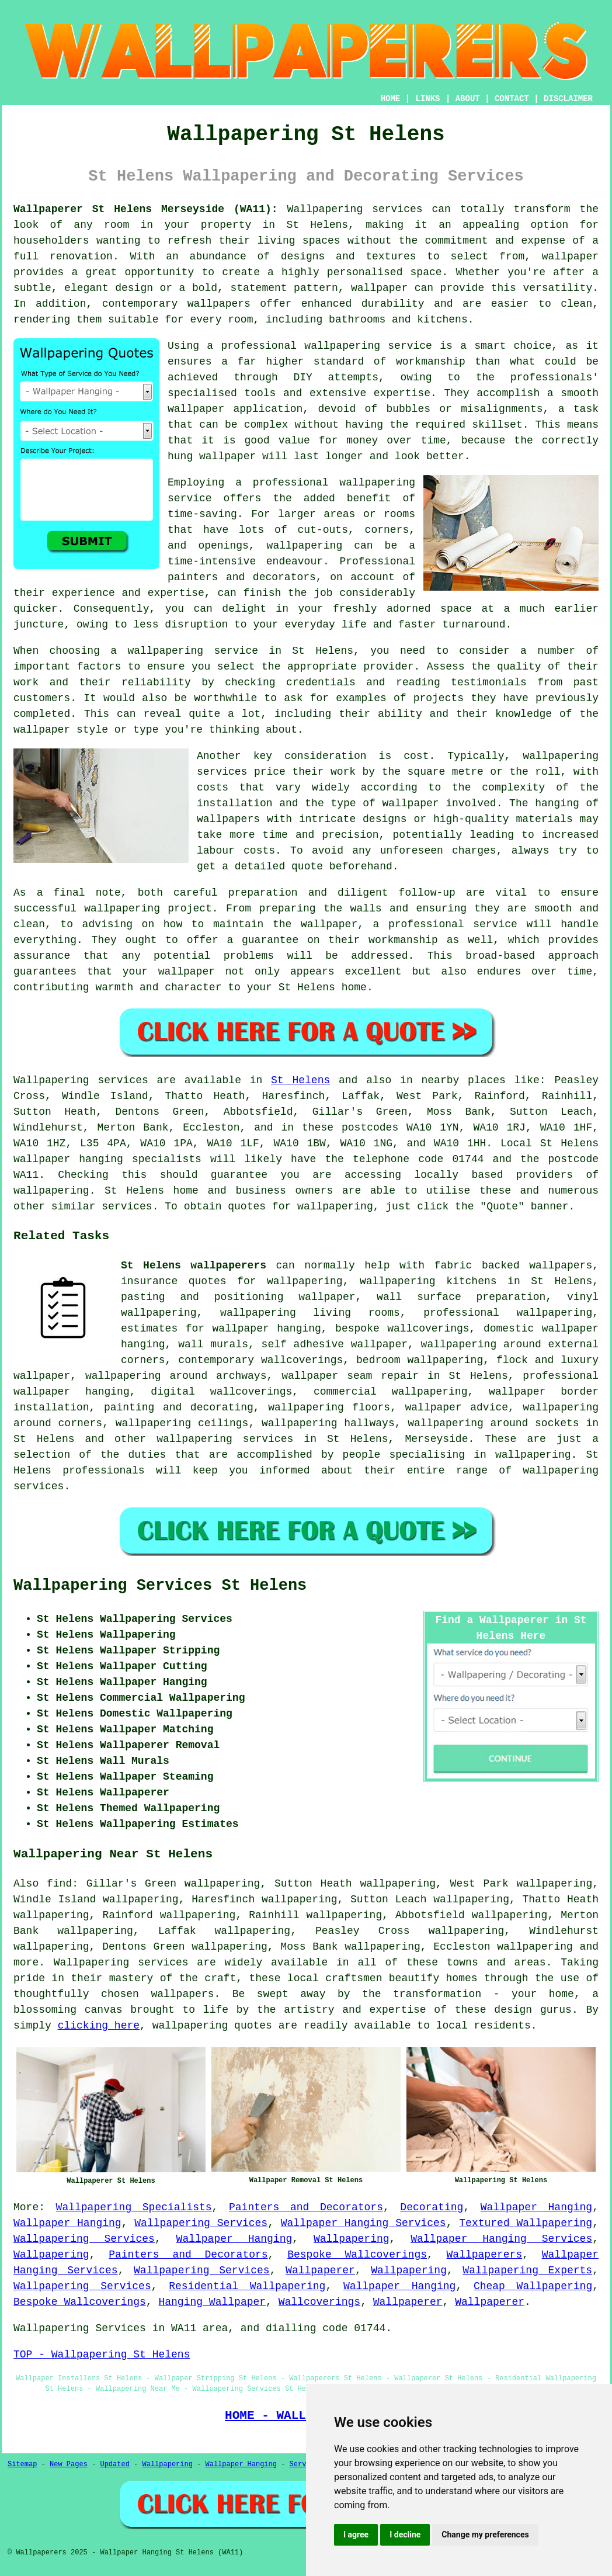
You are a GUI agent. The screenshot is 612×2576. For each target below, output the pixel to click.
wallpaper (227, 456)
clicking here (99, 2025)
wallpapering (305, 546)
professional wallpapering (507, 1313)
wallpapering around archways (176, 1376)
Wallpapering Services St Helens (160, 1585)
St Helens (300, 1080)
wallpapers (228, 819)
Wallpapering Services (200, 2223)
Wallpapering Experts (527, 2270)
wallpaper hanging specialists (107, 1159)
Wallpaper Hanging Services (363, 2223)
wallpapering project (148, 908)
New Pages (69, 2464)
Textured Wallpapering (525, 2223)
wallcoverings (251, 1392)
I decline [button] (405, 2534)
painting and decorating (178, 1407)
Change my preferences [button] (484, 2534)
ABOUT (467, 98)
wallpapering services (225, 1439)
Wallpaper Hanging (536, 2207)
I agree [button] (355, 2534)
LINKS (427, 98)
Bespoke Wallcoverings (357, 2254)
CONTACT (512, 98)
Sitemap (22, 2464)
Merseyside (436, 1439)
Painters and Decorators (306, 2207)
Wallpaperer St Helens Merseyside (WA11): (145, 209)
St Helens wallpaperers (193, 1265)
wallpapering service (192, 651)
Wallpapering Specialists (134, 2207)
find (59, 1883)
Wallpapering (352, 2239)
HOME (391, 98)
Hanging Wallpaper (212, 2302)
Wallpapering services (355, 209)
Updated (114, 2464)
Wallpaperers (485, 2254)
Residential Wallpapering (247, 2286)
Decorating (431, 2207)
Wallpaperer (320, 2270)
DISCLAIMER (568, 98)
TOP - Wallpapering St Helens (101, 2354)
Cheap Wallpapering (533, 2286)
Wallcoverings (319, 2302)
